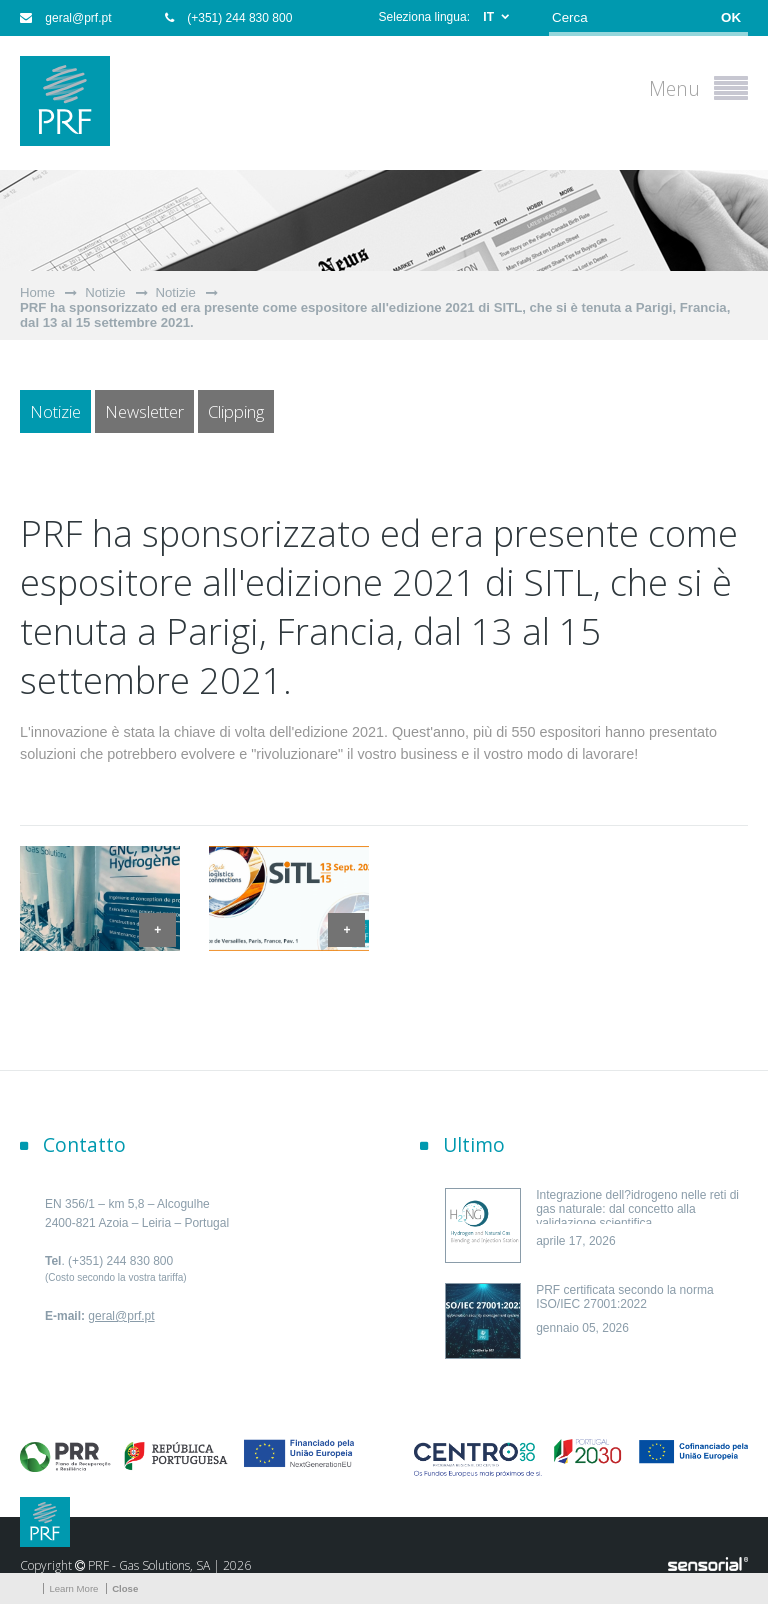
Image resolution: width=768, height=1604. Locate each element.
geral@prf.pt (66, 18)
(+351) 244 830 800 (228, 18)
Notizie (105, 292)
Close (125, 1588)
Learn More (73, 1588)
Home (37, 292)
